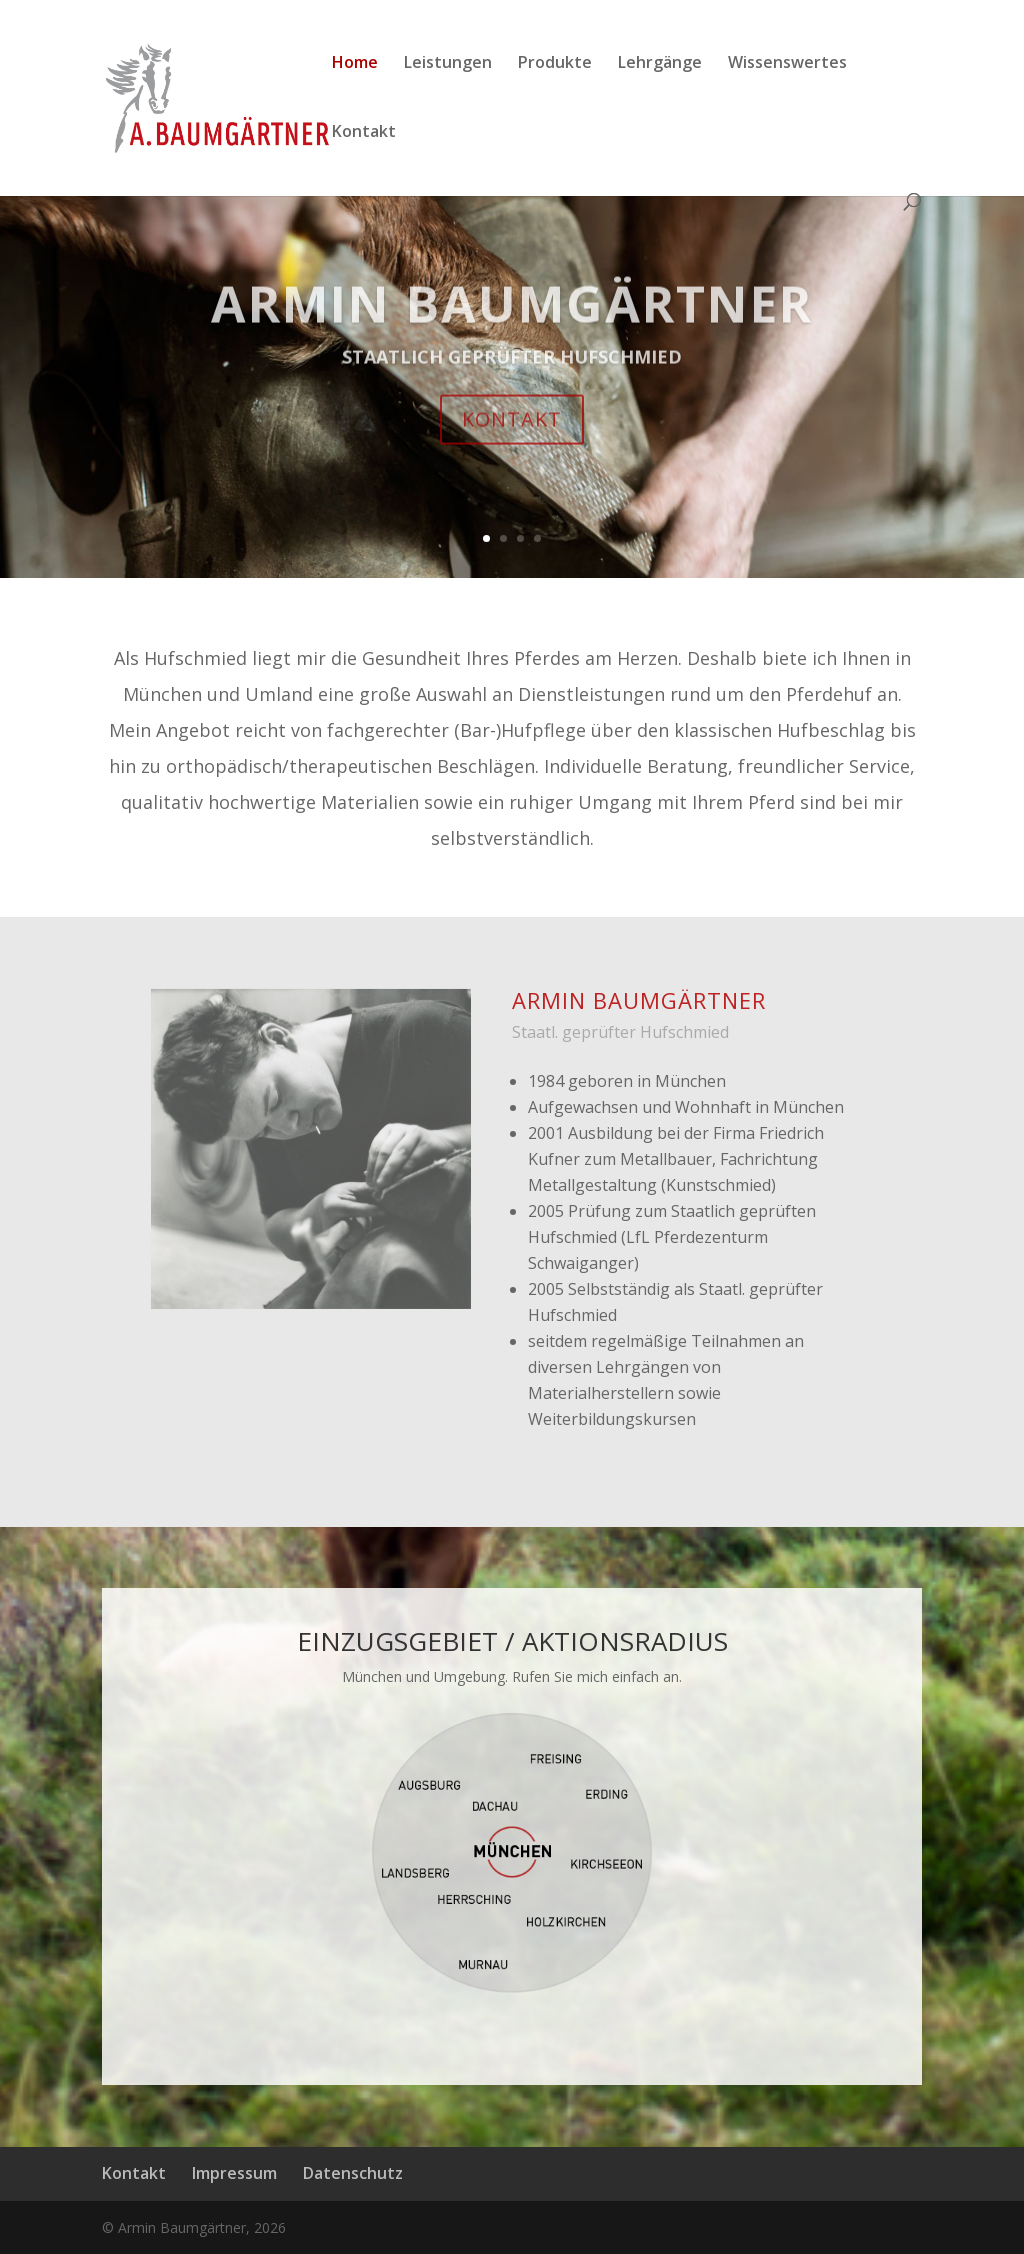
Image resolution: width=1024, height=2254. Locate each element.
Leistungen (448, 64)
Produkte (555, 64)
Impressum (234, 2173)
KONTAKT (512, 443)
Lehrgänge (660, 64)
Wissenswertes (787, 64)
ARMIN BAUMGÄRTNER (512, 328)
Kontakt (364, 133)
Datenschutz (353, 2173)
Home (355, 64)
